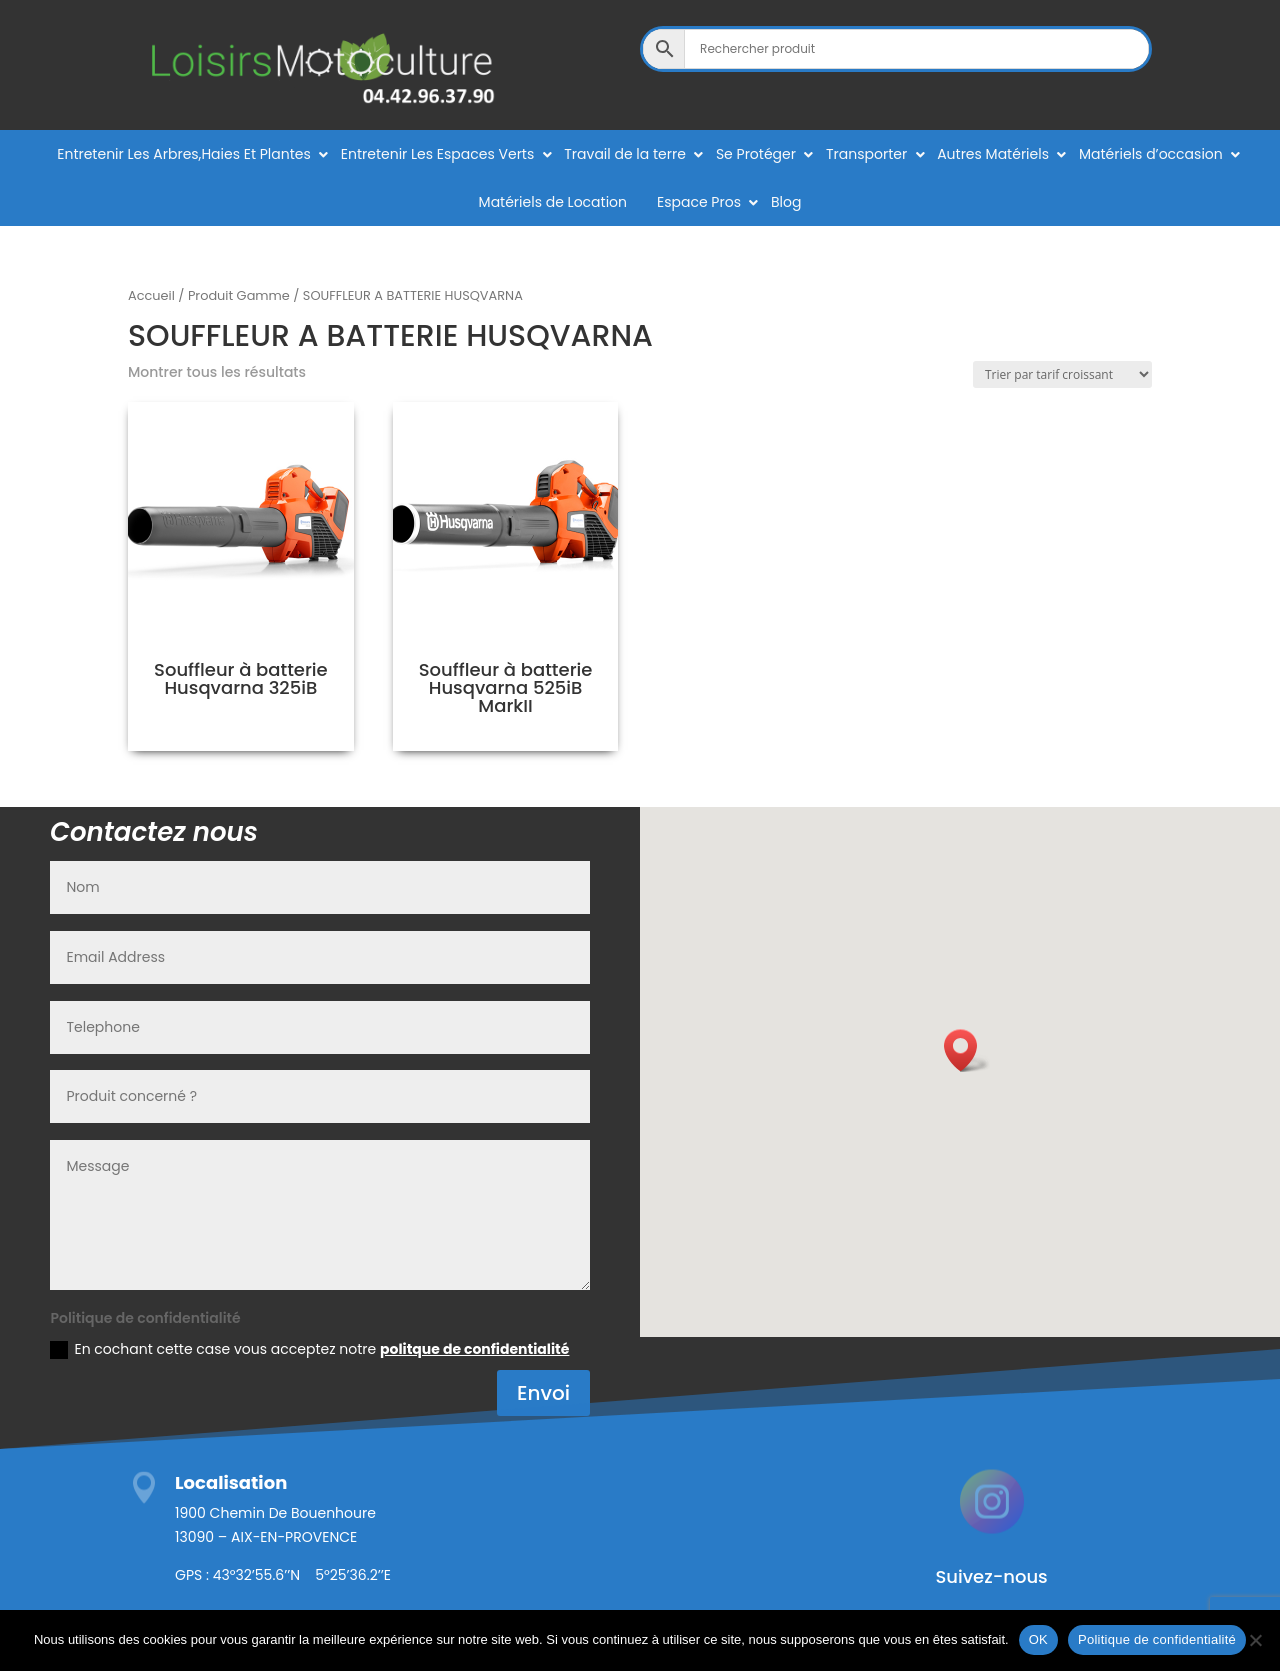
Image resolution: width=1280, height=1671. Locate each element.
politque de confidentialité (474, 1349)
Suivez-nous (991, 1576)
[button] (967, 1050)
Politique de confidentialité (1157, 1639)
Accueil (151, 295)
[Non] (1255, 1640)
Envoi (543, 1393)
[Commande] (1062, 374)
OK (1038, 1639)
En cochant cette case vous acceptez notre (309, 1349)
